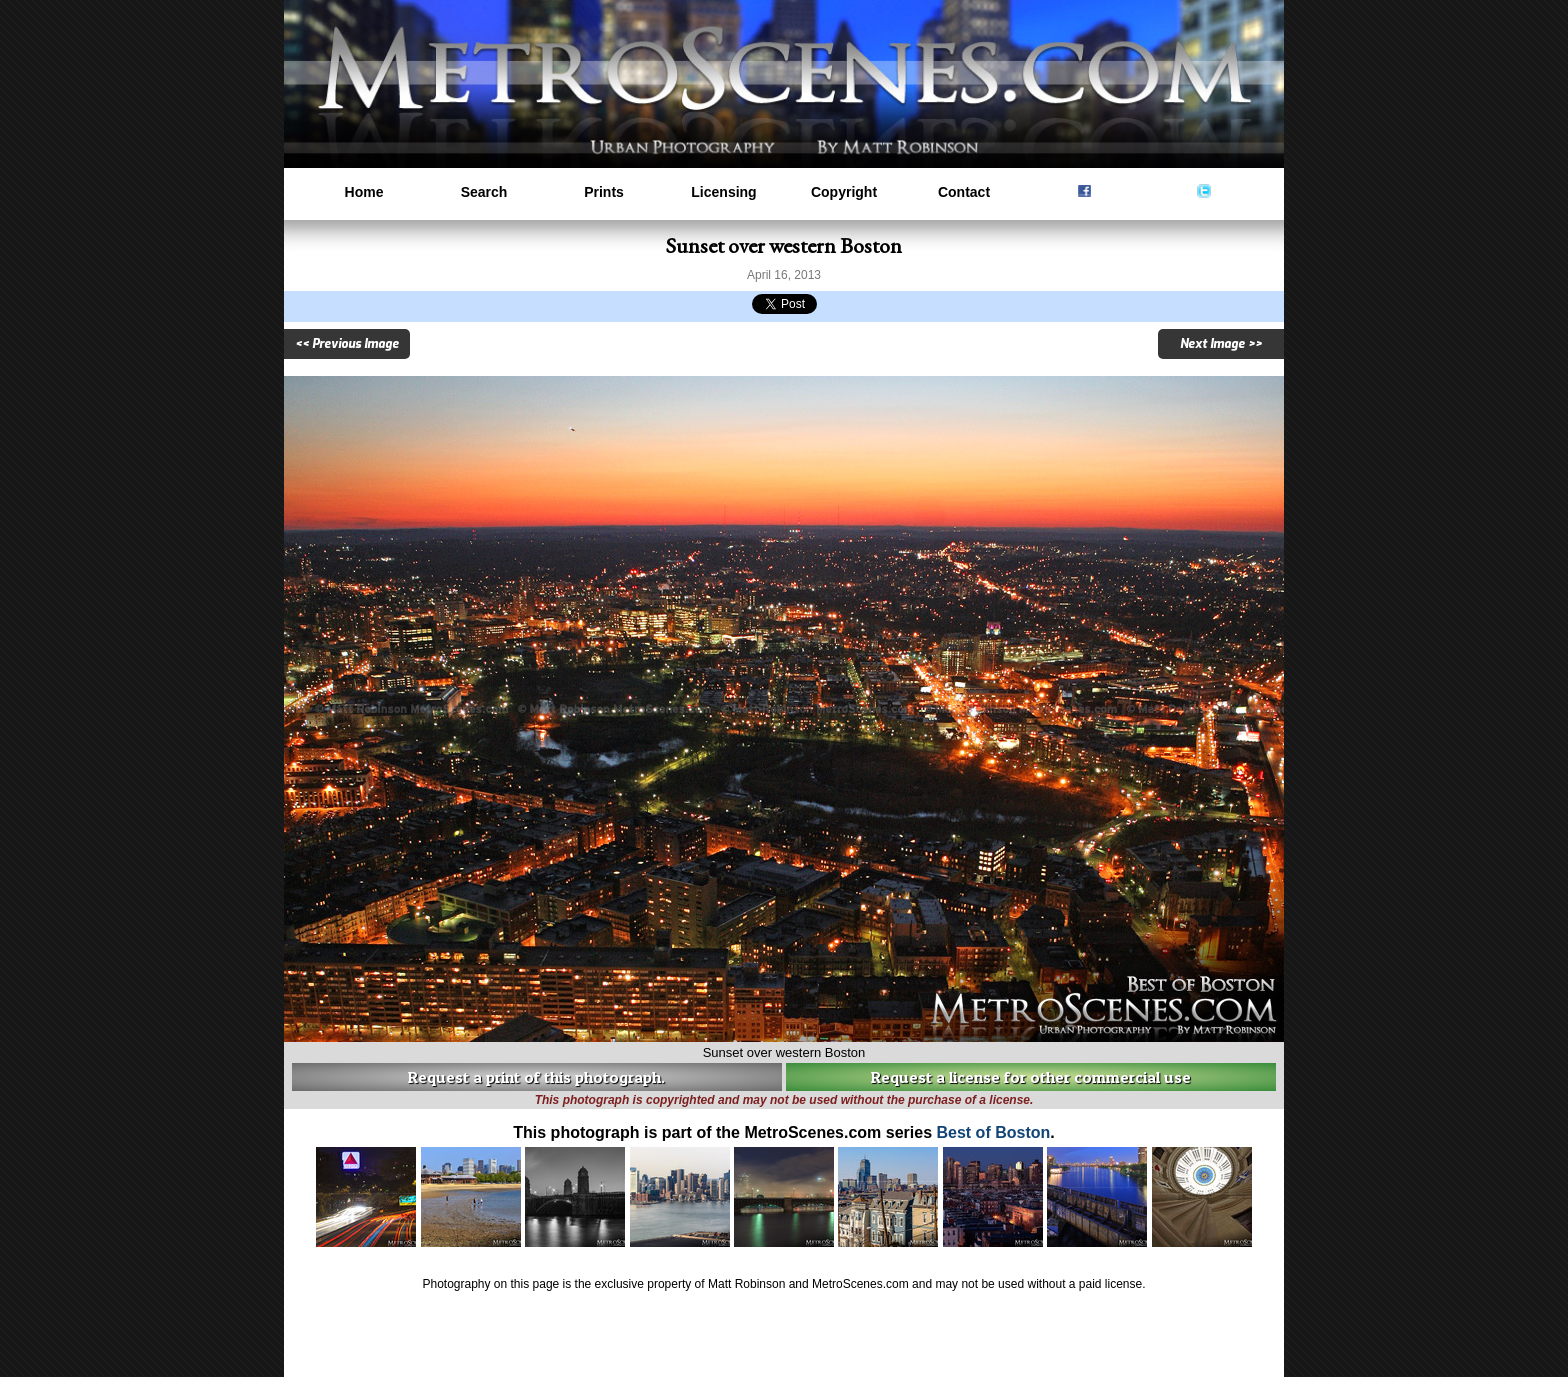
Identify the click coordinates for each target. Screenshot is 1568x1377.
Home (364, 192)
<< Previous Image (347, 344)
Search (484, 192)
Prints (604, 192)
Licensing (723, 192)
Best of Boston (993, 1132)
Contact (964, 192)
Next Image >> (1221, 344)
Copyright (844, 192)
